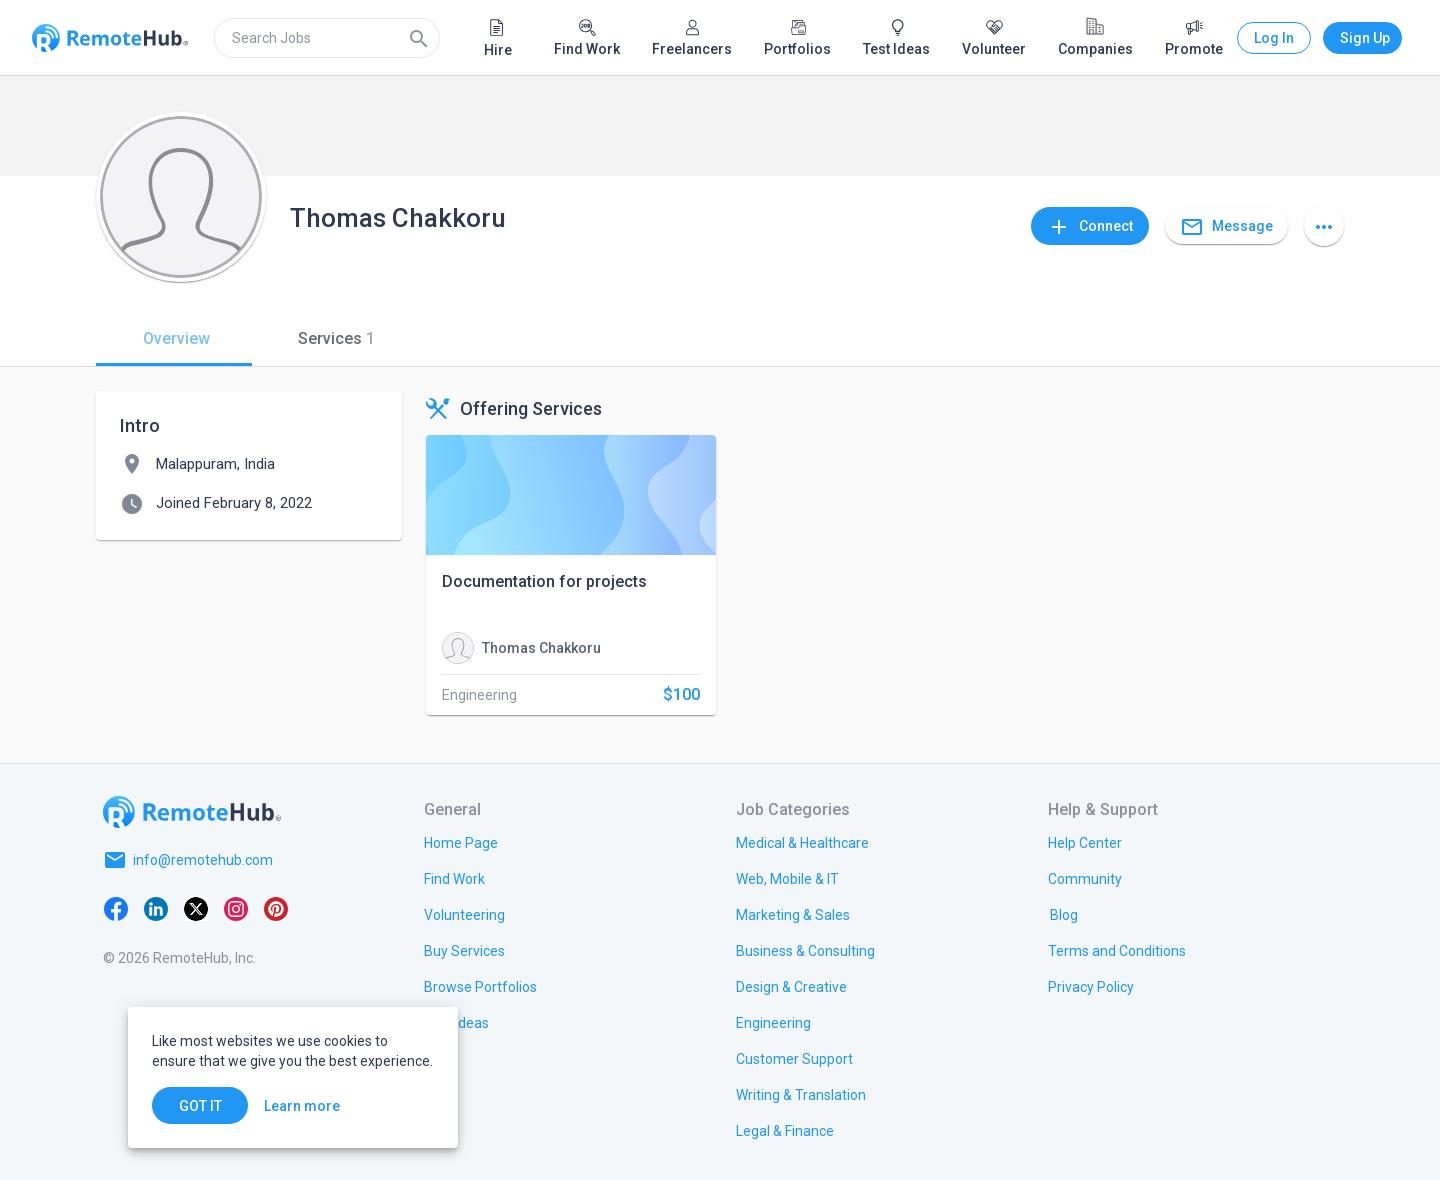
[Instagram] (236, 908)
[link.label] (1085, 842)
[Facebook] (116, 908)
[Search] (419, 38)
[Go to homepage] (192, 812)
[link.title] (461, 842)
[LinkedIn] (156, 908)
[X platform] (196, 908)
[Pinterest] (276, 908)
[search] (327, 38)
